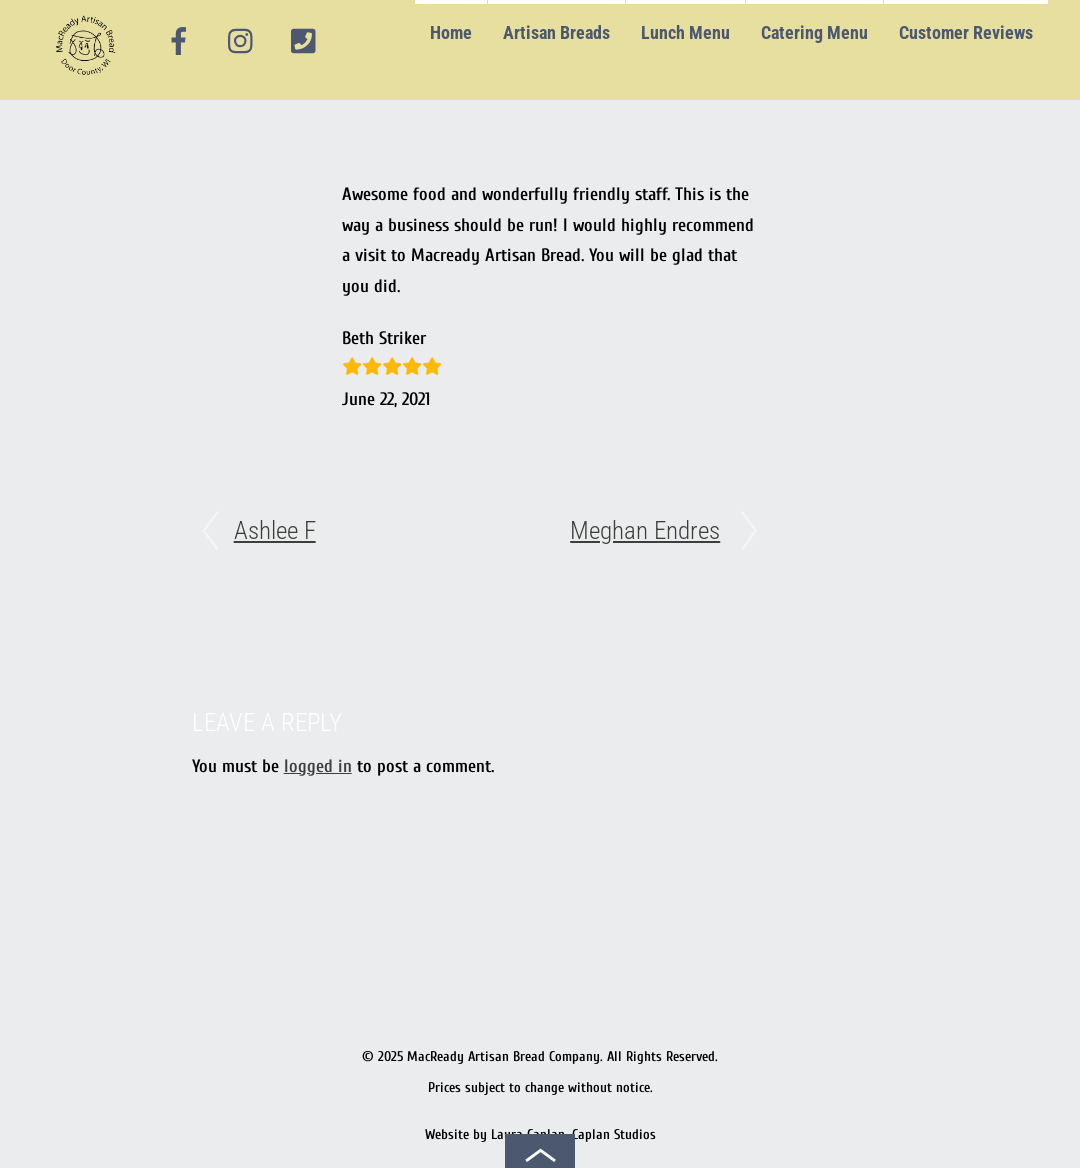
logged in (318, 766)
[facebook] (179, 41)
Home (451, 32)
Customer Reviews (966, 32)
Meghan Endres (645, 530)
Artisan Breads (556, 32)
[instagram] (242, 41)
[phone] (303, 41)
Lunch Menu (685, 32)
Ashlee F (275, 530)
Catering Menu (814, 32)
